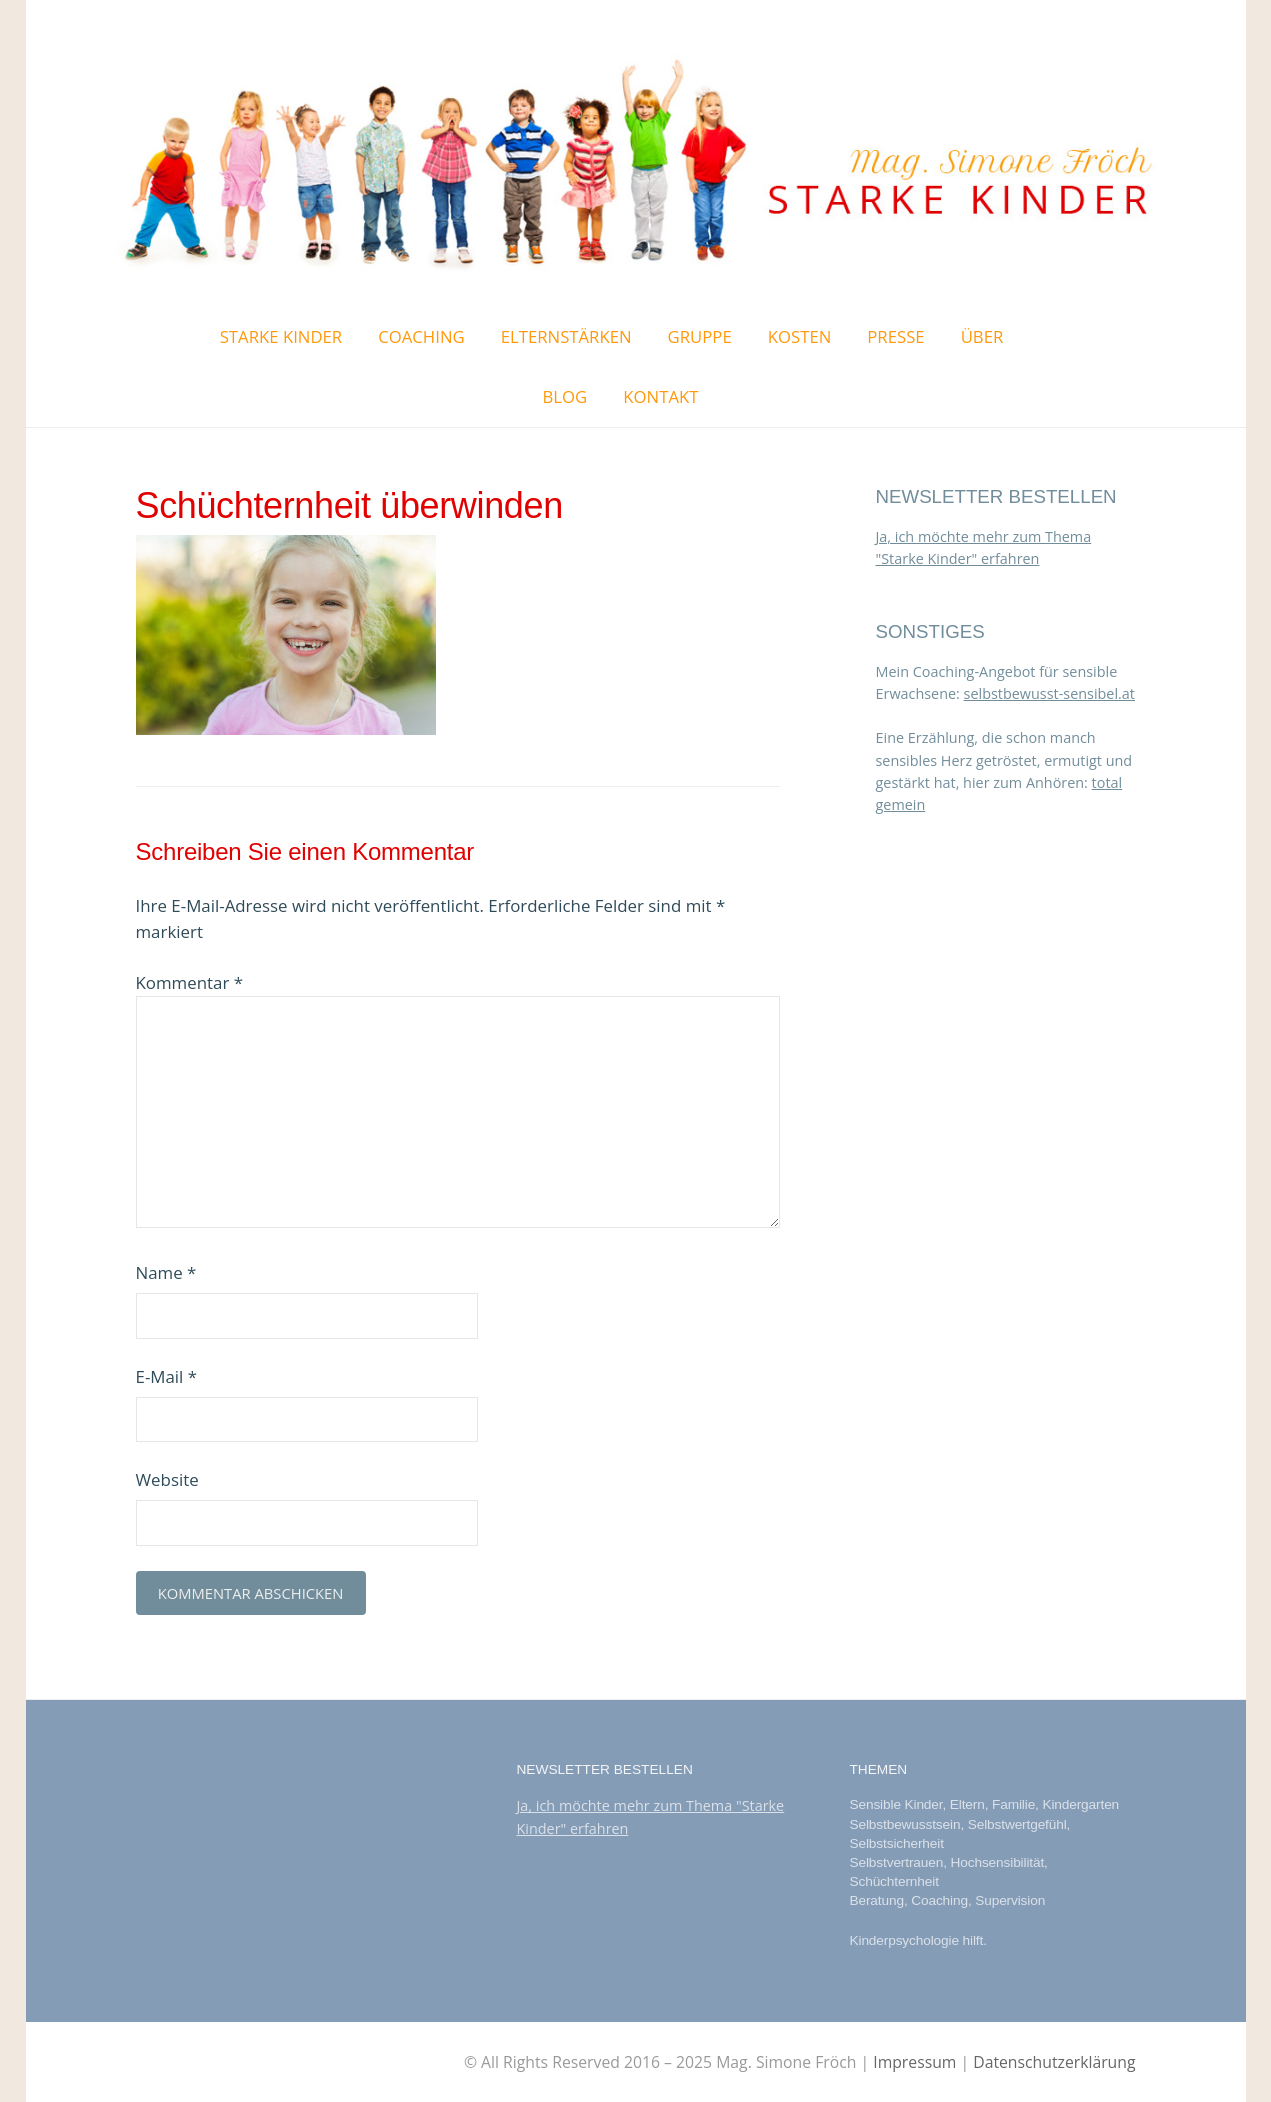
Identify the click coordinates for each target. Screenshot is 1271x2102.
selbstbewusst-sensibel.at (1049, 693)
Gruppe (700, 336)
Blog (565, 396)
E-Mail (167, 1376)
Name (166, 1272)
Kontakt (660, 396)
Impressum (914, 2062)
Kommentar (190, 982)
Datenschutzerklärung (1054, 2062)
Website (167, 1479)
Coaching (421, 336)
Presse (895, 336)
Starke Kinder (281, 336)
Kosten (800, 336)
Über (982, 336)
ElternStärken (566, 336)
